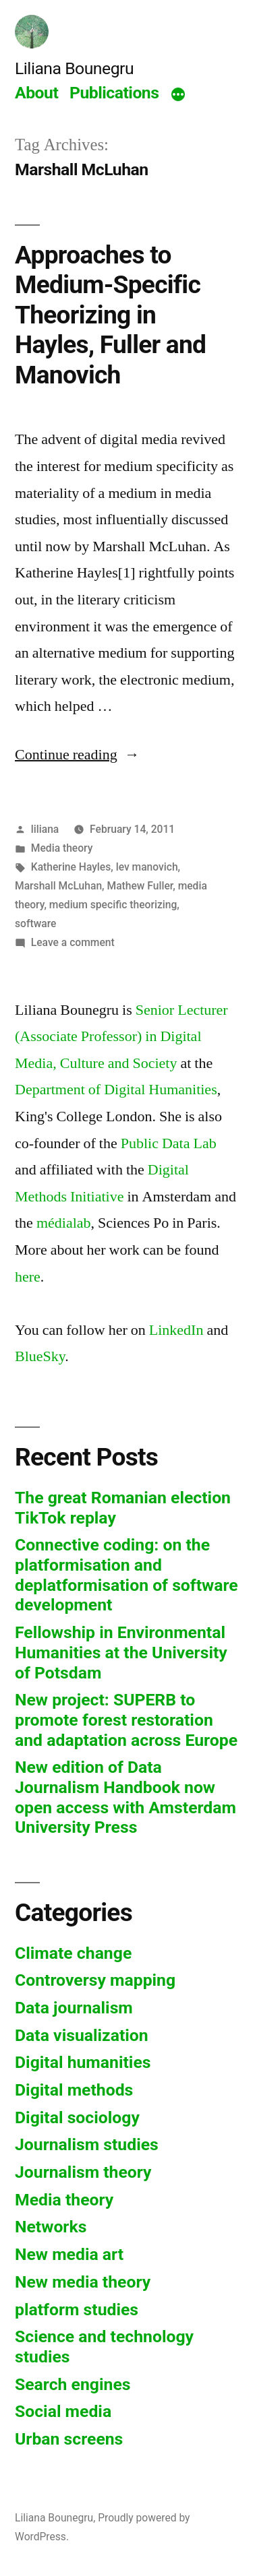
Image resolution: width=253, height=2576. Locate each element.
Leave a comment (73, 942)
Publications (114, 92)
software (35, 923)
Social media (63, 2411)
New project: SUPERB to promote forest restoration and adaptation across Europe (126, 1719)
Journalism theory (83, 2172)
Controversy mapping (95, 1980)
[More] (178, 95)
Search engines (72, 2384)
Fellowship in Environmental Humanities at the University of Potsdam (121, 1652)
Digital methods (74, 2090)
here (27, 1276)
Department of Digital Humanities (116, 1089)
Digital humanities (82, 2062)
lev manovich (147, 866)
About (36, 92)
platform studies (76, 2309)
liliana (45, 829)
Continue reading (77, 754)
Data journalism (74, 2007)
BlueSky (40, 1356)
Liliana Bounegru (74, 68)
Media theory (62, 848)
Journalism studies (87, 2144)
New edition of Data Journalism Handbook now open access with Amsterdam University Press (125, 1797)
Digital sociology (77, 2117)
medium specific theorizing (113, 904)
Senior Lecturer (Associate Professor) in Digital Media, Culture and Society (121, 1037)
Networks (50, 2226)
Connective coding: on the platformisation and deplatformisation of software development (126, 1574)
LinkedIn (176, 1330)
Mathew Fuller (140, 885)
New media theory (82, 2282)
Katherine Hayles (71, 866)
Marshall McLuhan (58, 885)
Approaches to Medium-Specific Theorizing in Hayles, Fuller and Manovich (110, 315)
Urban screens (69, 2439)
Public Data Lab (169, 1143)
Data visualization (81, 2035)
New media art (69, 2254)
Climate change (73, 1953)
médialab (63, 1223)
